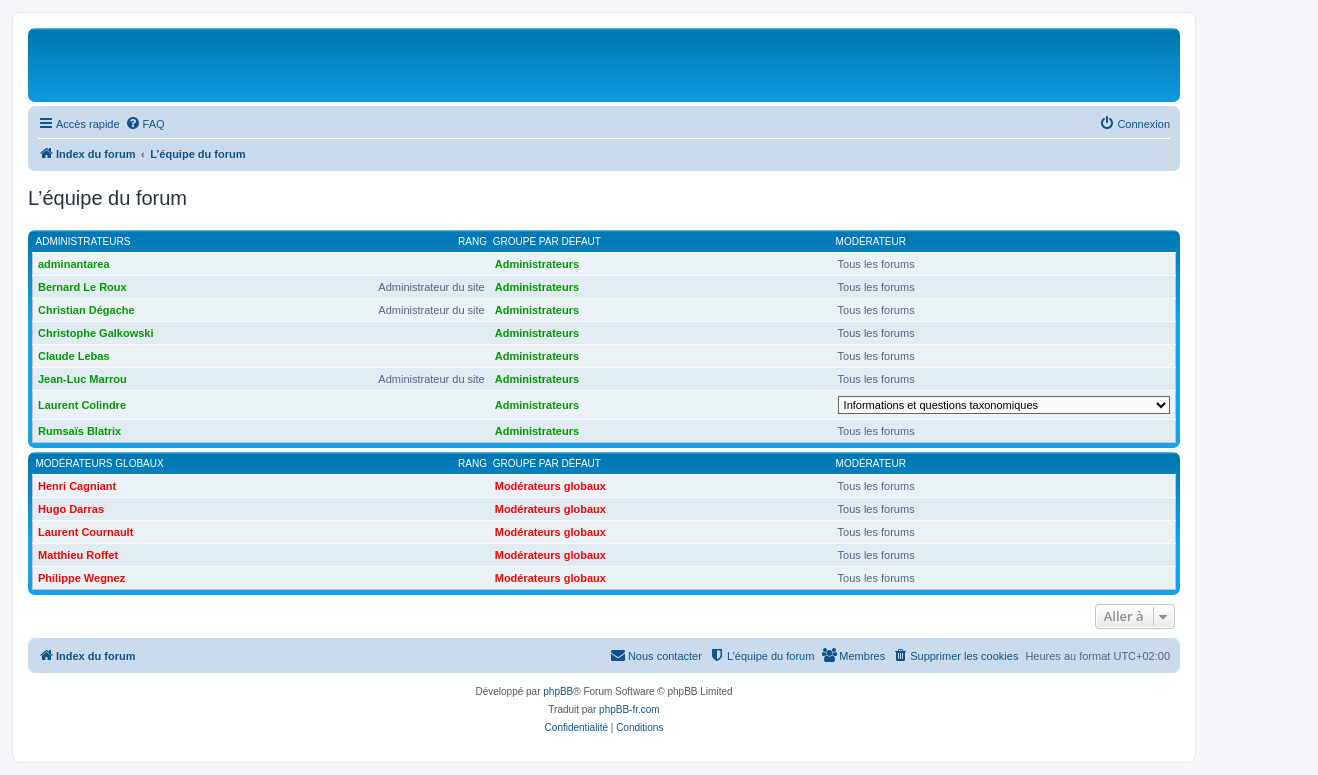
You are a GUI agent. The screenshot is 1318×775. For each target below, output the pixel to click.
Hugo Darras (71, 509)
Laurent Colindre (82, 405)
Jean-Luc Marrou (82, 379)
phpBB (558, 691)
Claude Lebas (74, 356)
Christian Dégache (86, 310)
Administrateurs (83, 241)
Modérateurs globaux (100, 463)
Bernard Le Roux (82, 287)
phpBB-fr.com (629, 709)
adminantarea (74, 264)
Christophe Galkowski (96, 333)
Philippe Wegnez (81, 578)
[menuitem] (145, 124)
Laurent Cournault (85, 532)
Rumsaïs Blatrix (79, 431)
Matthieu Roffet (78, 555)
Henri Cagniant (77, 486)
